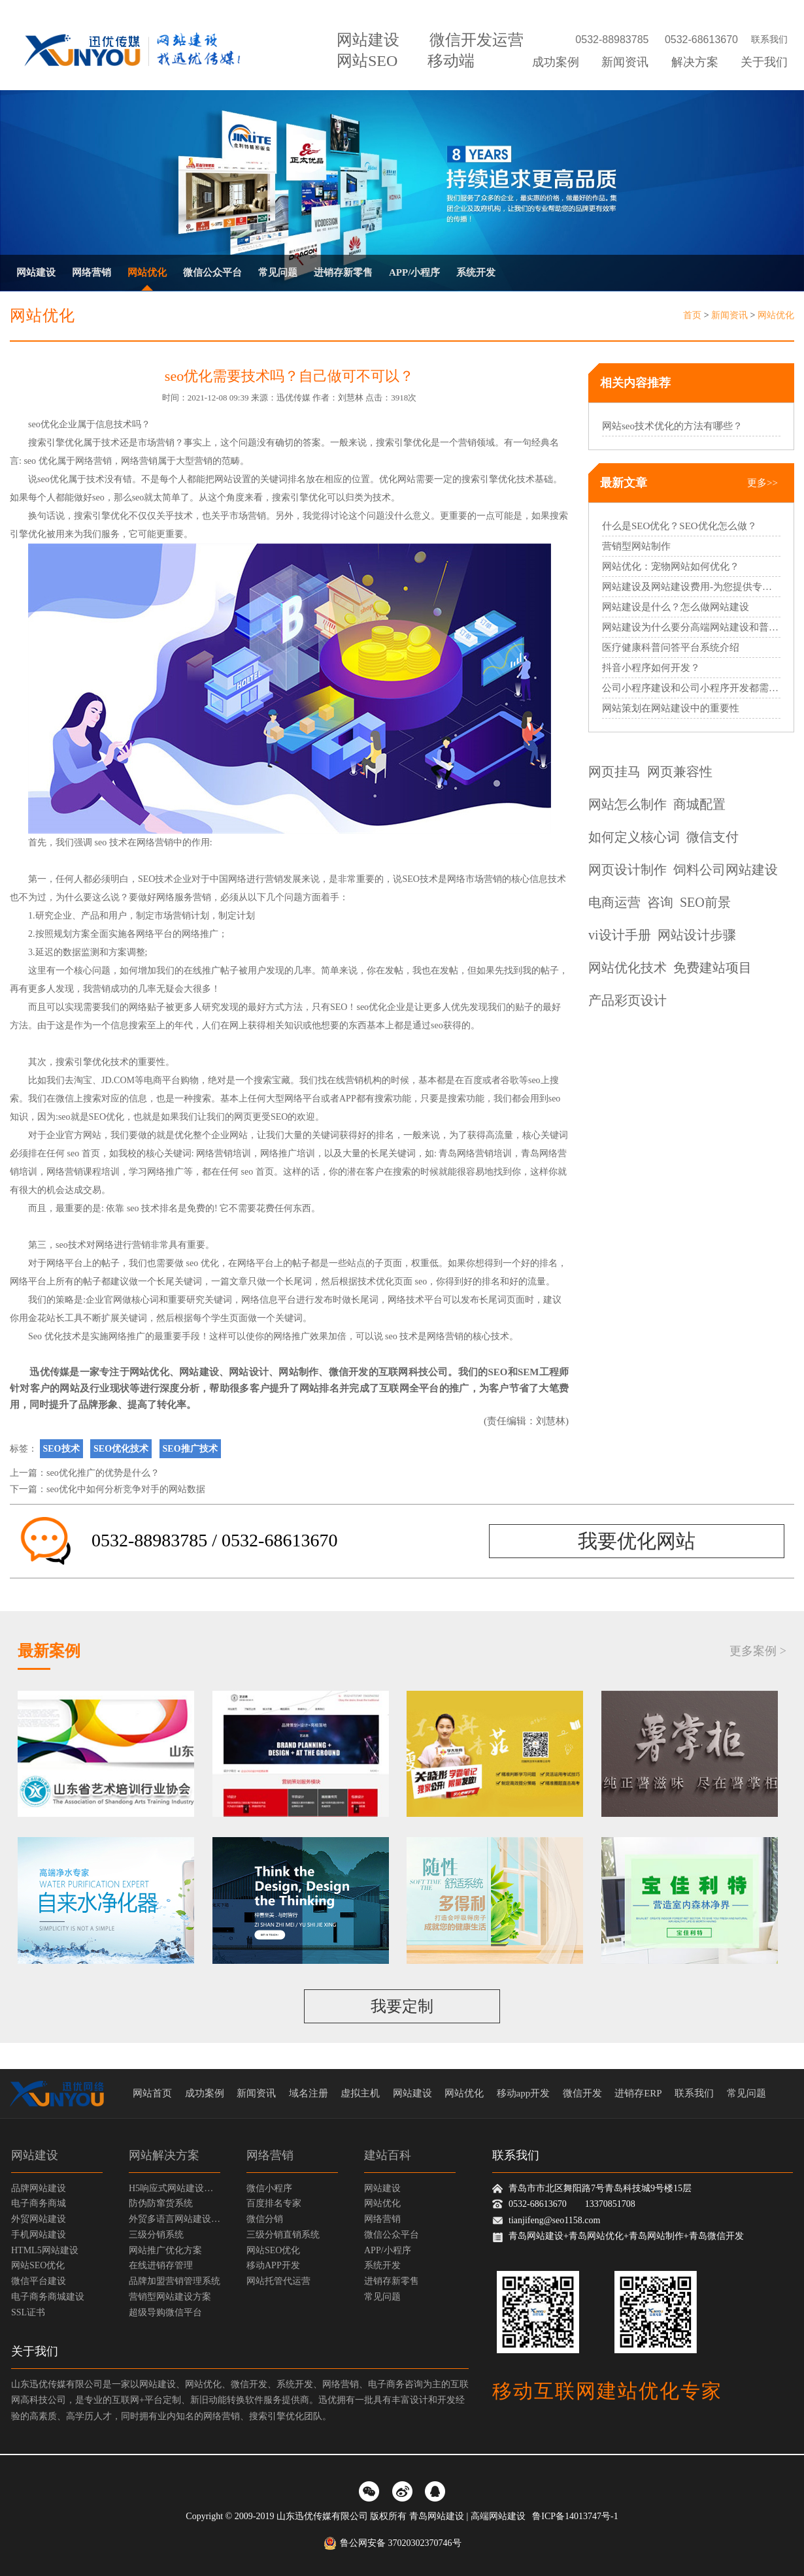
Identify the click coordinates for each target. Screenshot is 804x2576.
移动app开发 (523, 2093)
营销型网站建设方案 (170, 2297)
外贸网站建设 (38, 2219)
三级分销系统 (156, 2235)
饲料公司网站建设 (725, 869)
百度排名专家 (273, 2203)
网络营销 (91, 272)
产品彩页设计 (627, 1000)
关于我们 (764, 62)
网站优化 (147, 272)
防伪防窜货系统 (161, 2203)
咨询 (660, 902)
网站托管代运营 (278, 2281)
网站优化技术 (627, 967)
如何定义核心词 (634, 837)
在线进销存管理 (161, 2265)
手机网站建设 (38, 2235)
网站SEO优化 (38, 2265)
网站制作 (298, 1372)
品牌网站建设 (38, 2188)
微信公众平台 (212, 272)
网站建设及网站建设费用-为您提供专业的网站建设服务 (691, 586)
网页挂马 (614, 771)
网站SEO (367, 61)
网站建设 (368, 40)
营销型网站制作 (636, 546)
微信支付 (712, 837)
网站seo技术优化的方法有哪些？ (672, 426)
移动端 (451, 61)
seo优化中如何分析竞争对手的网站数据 (125, 1489)
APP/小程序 (414, 272)
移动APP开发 (273, 2265)
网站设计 (249, 1372)
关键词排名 (283, 479)
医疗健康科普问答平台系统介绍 (670, 647)
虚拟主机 (360, 2093)
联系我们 (769, 39)
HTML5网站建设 (44, 2250)
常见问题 (277, 272)
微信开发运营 (476, 40)
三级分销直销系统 (283, 2235)
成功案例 (555, 62)
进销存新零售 (343, 272)
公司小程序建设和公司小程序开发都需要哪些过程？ (691, 688)
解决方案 (694, 62)
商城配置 (699, 804)
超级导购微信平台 (165, 2312)
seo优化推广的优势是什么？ (102, 1473)
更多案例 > (757, 1650)
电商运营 (614, 902)
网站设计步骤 (697, 935)
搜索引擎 (46, 443)
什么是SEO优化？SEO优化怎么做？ (679, 526)
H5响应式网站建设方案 (174, 2188)
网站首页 (152, 2093)
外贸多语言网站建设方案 (174, 2219)
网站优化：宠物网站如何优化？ (670, 566)
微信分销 (264, 2219)
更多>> (762, 483)
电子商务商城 (38, 2203)
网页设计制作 (627, 869)
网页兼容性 (679, 771)
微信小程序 (269, 2188)
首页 (692, 315)
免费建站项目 (712, 967)
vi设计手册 (619, 935)
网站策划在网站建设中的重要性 (670, 708)
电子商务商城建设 (47, 2297)
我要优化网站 (636, 1541)
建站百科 (387, 2155)
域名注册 (308, 2093)
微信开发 (349, 1372)
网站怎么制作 (627, 804)
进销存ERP (638, 2093)
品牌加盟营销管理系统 (174, 2281)
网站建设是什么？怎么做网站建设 (675, 607)
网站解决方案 (164, 2155)
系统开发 (475, 272)
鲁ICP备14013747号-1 (575, 2516)
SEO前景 (705, 902)
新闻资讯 (624, 62)
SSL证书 (28, 2312)
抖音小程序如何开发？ (651, 667)
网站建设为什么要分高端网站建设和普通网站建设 (691, 627)
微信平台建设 (38, 2281)
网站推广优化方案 (165, 2250)
